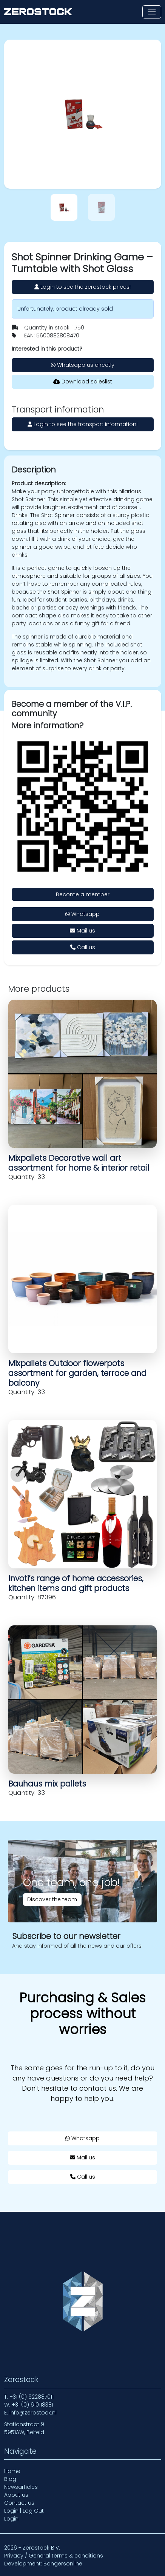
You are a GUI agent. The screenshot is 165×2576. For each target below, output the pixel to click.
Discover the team (52, 1899)
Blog (10, 2479)
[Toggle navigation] (151, 11)
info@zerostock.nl (33, 2412)
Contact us (19, 2503)
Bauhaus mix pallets (47, 1783)
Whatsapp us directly (82, 365)
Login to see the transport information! (82, 424)
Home (12, 2471)
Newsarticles (21, 2487)
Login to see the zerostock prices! (82, 287)
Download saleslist (82, 381)
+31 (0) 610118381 (32, 2404)
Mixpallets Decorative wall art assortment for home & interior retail (78, 1163)
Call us (82, 947)
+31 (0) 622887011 (31, 2397)
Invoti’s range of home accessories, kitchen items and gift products (75, 1583)
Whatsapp (82, 914)
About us (16, 2495)
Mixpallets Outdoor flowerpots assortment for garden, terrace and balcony (77, 1373)
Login (11, 2518)
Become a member (82, 894)
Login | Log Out (24, 2510)
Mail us (82, 930)
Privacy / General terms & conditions (53, 2555)
